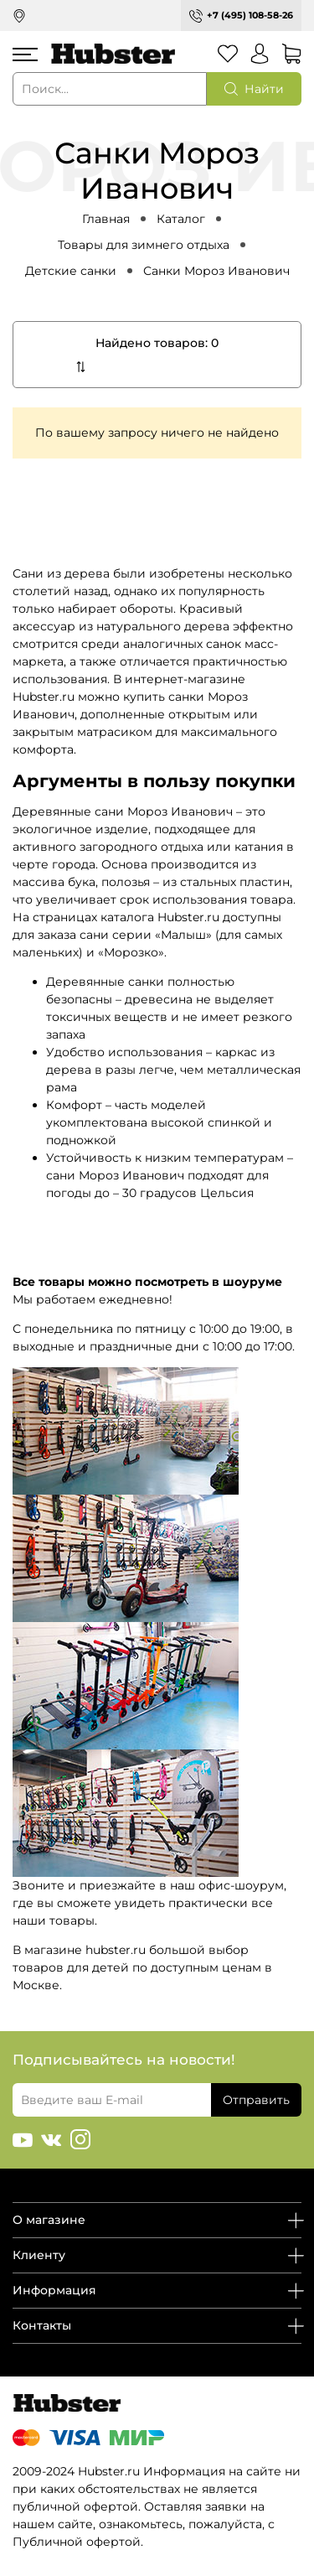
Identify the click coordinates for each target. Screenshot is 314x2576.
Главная (106, 218)
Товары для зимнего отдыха (143, 244)
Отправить (256, 2099)
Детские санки (70, 270)
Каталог (181, 218)
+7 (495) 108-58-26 (250, 15)
